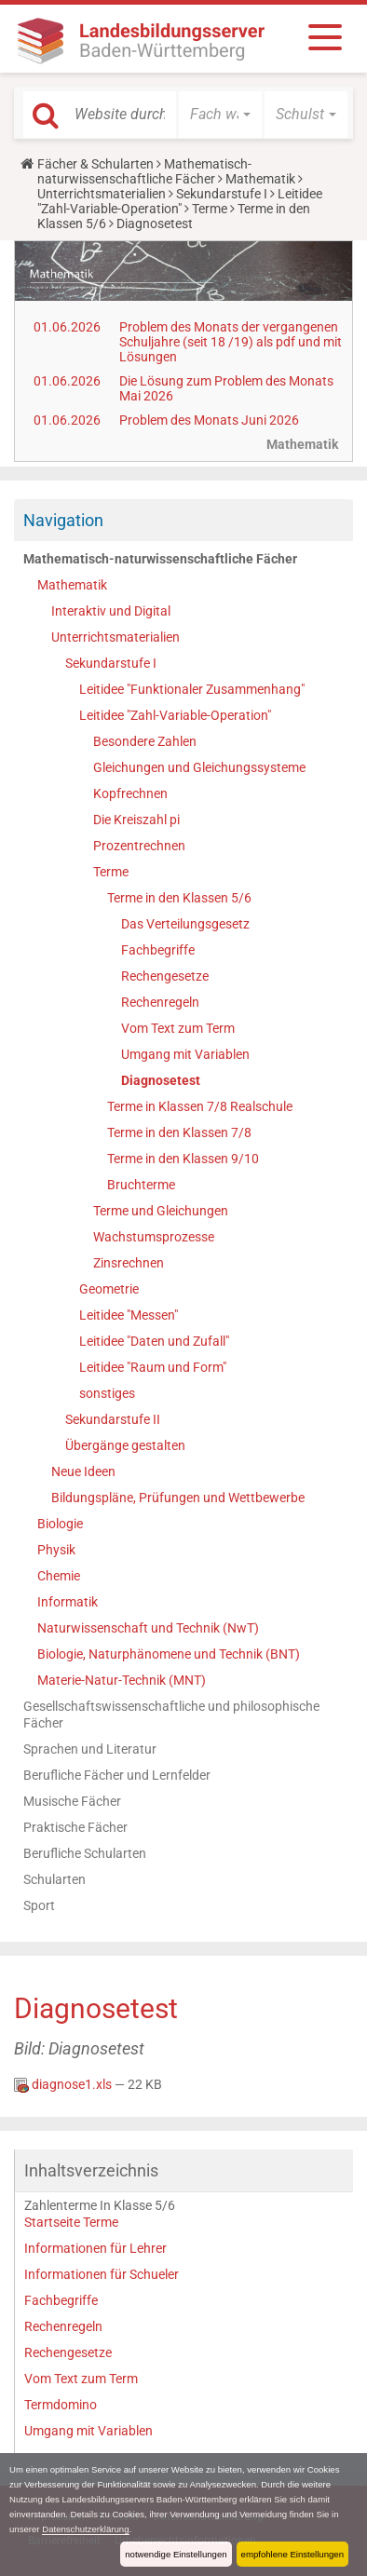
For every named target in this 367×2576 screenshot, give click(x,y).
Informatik (67, 1601)
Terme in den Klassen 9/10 (183, 1158)
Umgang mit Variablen (185, 1054)
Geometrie (109, 1288)
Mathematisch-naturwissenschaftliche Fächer (144, 171)
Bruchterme (141, 1184)
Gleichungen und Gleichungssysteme (199, 767)
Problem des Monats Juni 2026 (209, 420)
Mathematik (260, 178)
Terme (209, 208)
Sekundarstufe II (112, 1419)
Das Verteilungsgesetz (185, 923)
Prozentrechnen (139, 845)
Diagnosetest (160, 1080)
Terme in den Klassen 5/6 (179, 897)
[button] (220, 114)
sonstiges (107, 1393)
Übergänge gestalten (125, 1445)
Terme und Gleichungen (160, 1210)
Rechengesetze (165, 976)
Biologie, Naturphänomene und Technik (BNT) (168, 1654)
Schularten (54, 1879)
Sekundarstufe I (221, 193)
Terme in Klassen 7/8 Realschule (199, 1106)
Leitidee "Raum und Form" (152, 1367)
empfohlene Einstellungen (292, 2554)
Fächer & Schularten (95, 163)
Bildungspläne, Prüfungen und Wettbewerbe (178, 1497)
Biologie (60, 1523)
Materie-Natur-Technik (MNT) (121, 1680)
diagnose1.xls (64, 2084)
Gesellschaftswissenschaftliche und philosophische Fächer (171, 1714)
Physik (56, 1549)
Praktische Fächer (75, 1827)
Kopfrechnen (130, 793)
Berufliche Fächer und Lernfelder (117, 1775)
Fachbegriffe (158, 949)
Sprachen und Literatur (89, 1749)
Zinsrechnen (128, 1262)
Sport (39, 1905)
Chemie (58, 1575)
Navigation (63, 520)
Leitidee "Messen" (128, 1315)
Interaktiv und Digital (110, 610)
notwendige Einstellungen (175, 2554)
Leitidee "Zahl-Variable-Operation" (179, 201)
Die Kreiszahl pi (136, 819)
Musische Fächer (72, 1801)
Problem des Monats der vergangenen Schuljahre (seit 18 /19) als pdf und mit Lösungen (230, 341)
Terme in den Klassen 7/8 (179, 1132)
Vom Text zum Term (178, 1028)
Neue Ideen (83, 1471)
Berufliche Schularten (84, 1853)
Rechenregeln (160, 1002)
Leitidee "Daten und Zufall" (154, 1341)
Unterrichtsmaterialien (101, 193)
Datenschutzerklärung (85, 2529)
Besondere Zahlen (145, 741)
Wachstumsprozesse (153, 1236)
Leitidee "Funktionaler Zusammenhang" (192, 689)
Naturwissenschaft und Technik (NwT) (148, 1627)
